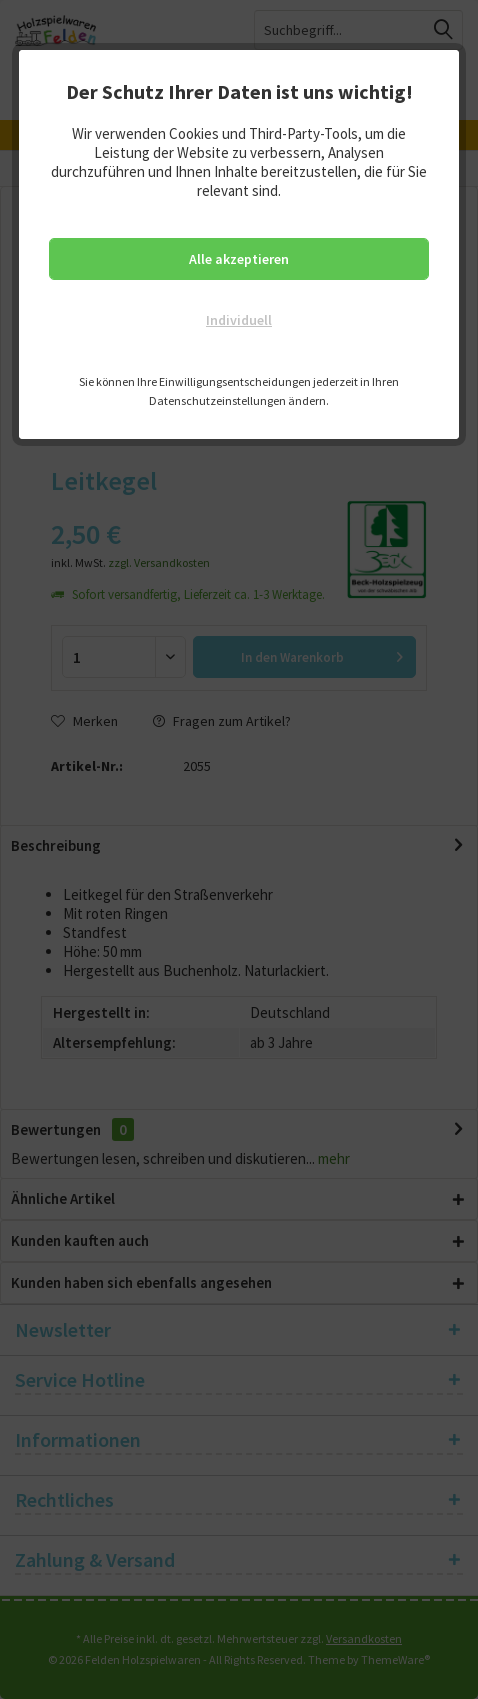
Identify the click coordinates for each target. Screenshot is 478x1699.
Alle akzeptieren (239, 259)
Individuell (239, 320)
